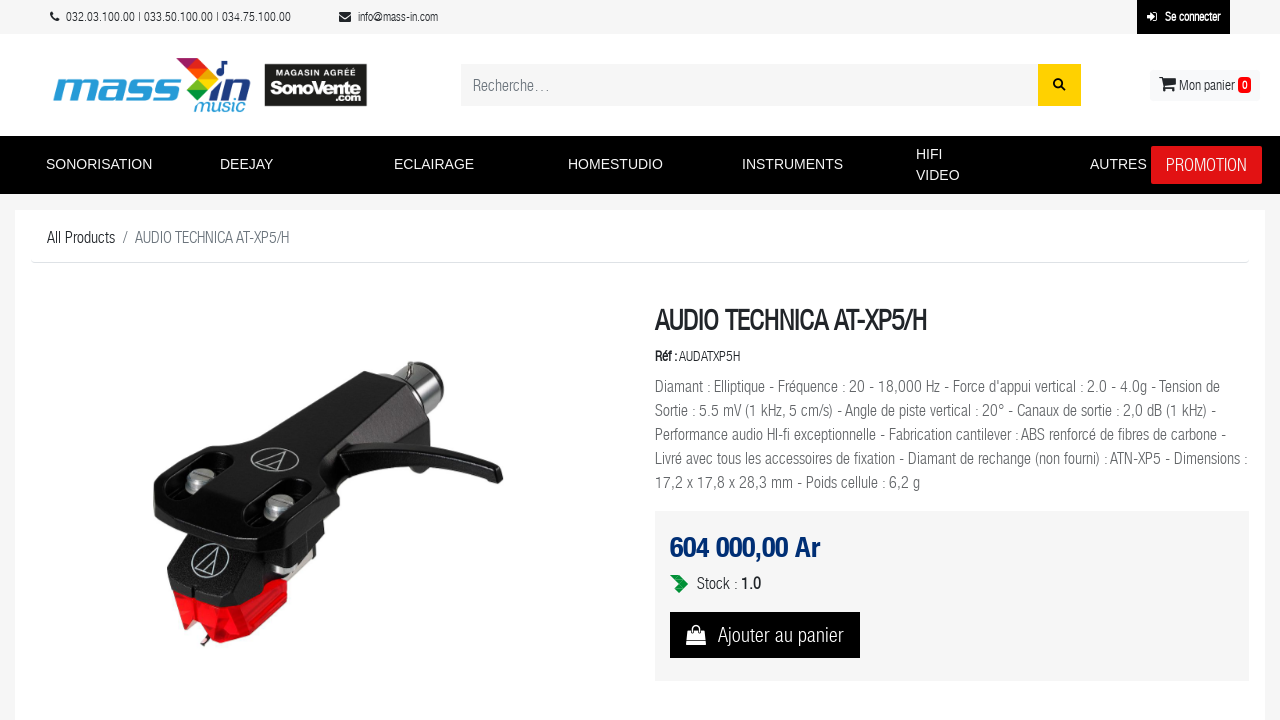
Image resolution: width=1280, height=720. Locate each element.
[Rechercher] (1059, 85)
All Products (81, 237)
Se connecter (1183, 17)
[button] (118, 165)
